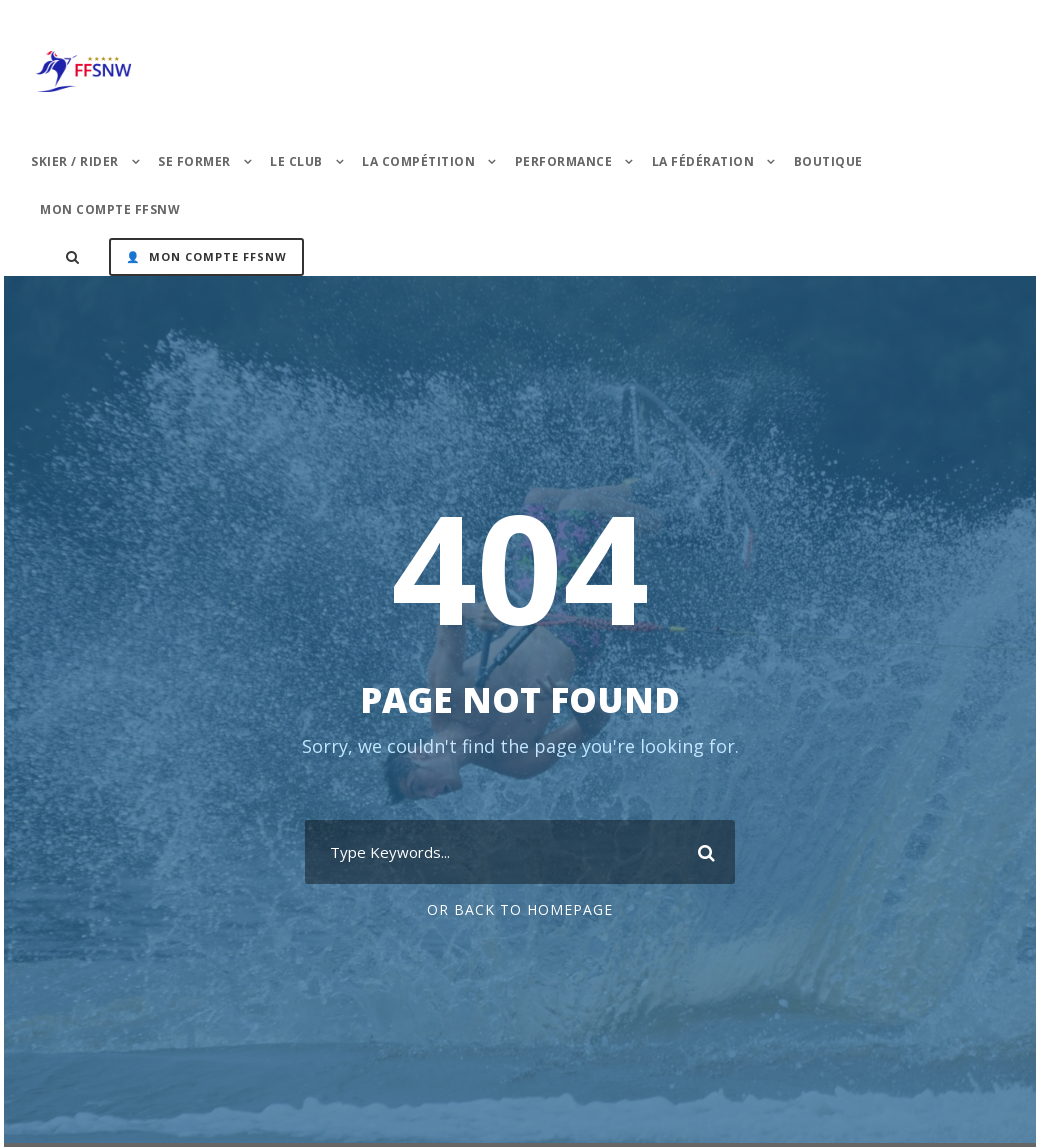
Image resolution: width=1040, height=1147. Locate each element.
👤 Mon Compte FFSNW (206, 256)
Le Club (296, 161)
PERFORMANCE (564, 161)
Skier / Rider (75, 161)
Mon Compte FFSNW (110, 209)
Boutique (828, 161)
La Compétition (418, 161)
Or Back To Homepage (520, 909)
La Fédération (703, 161)
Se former (194, 161)
